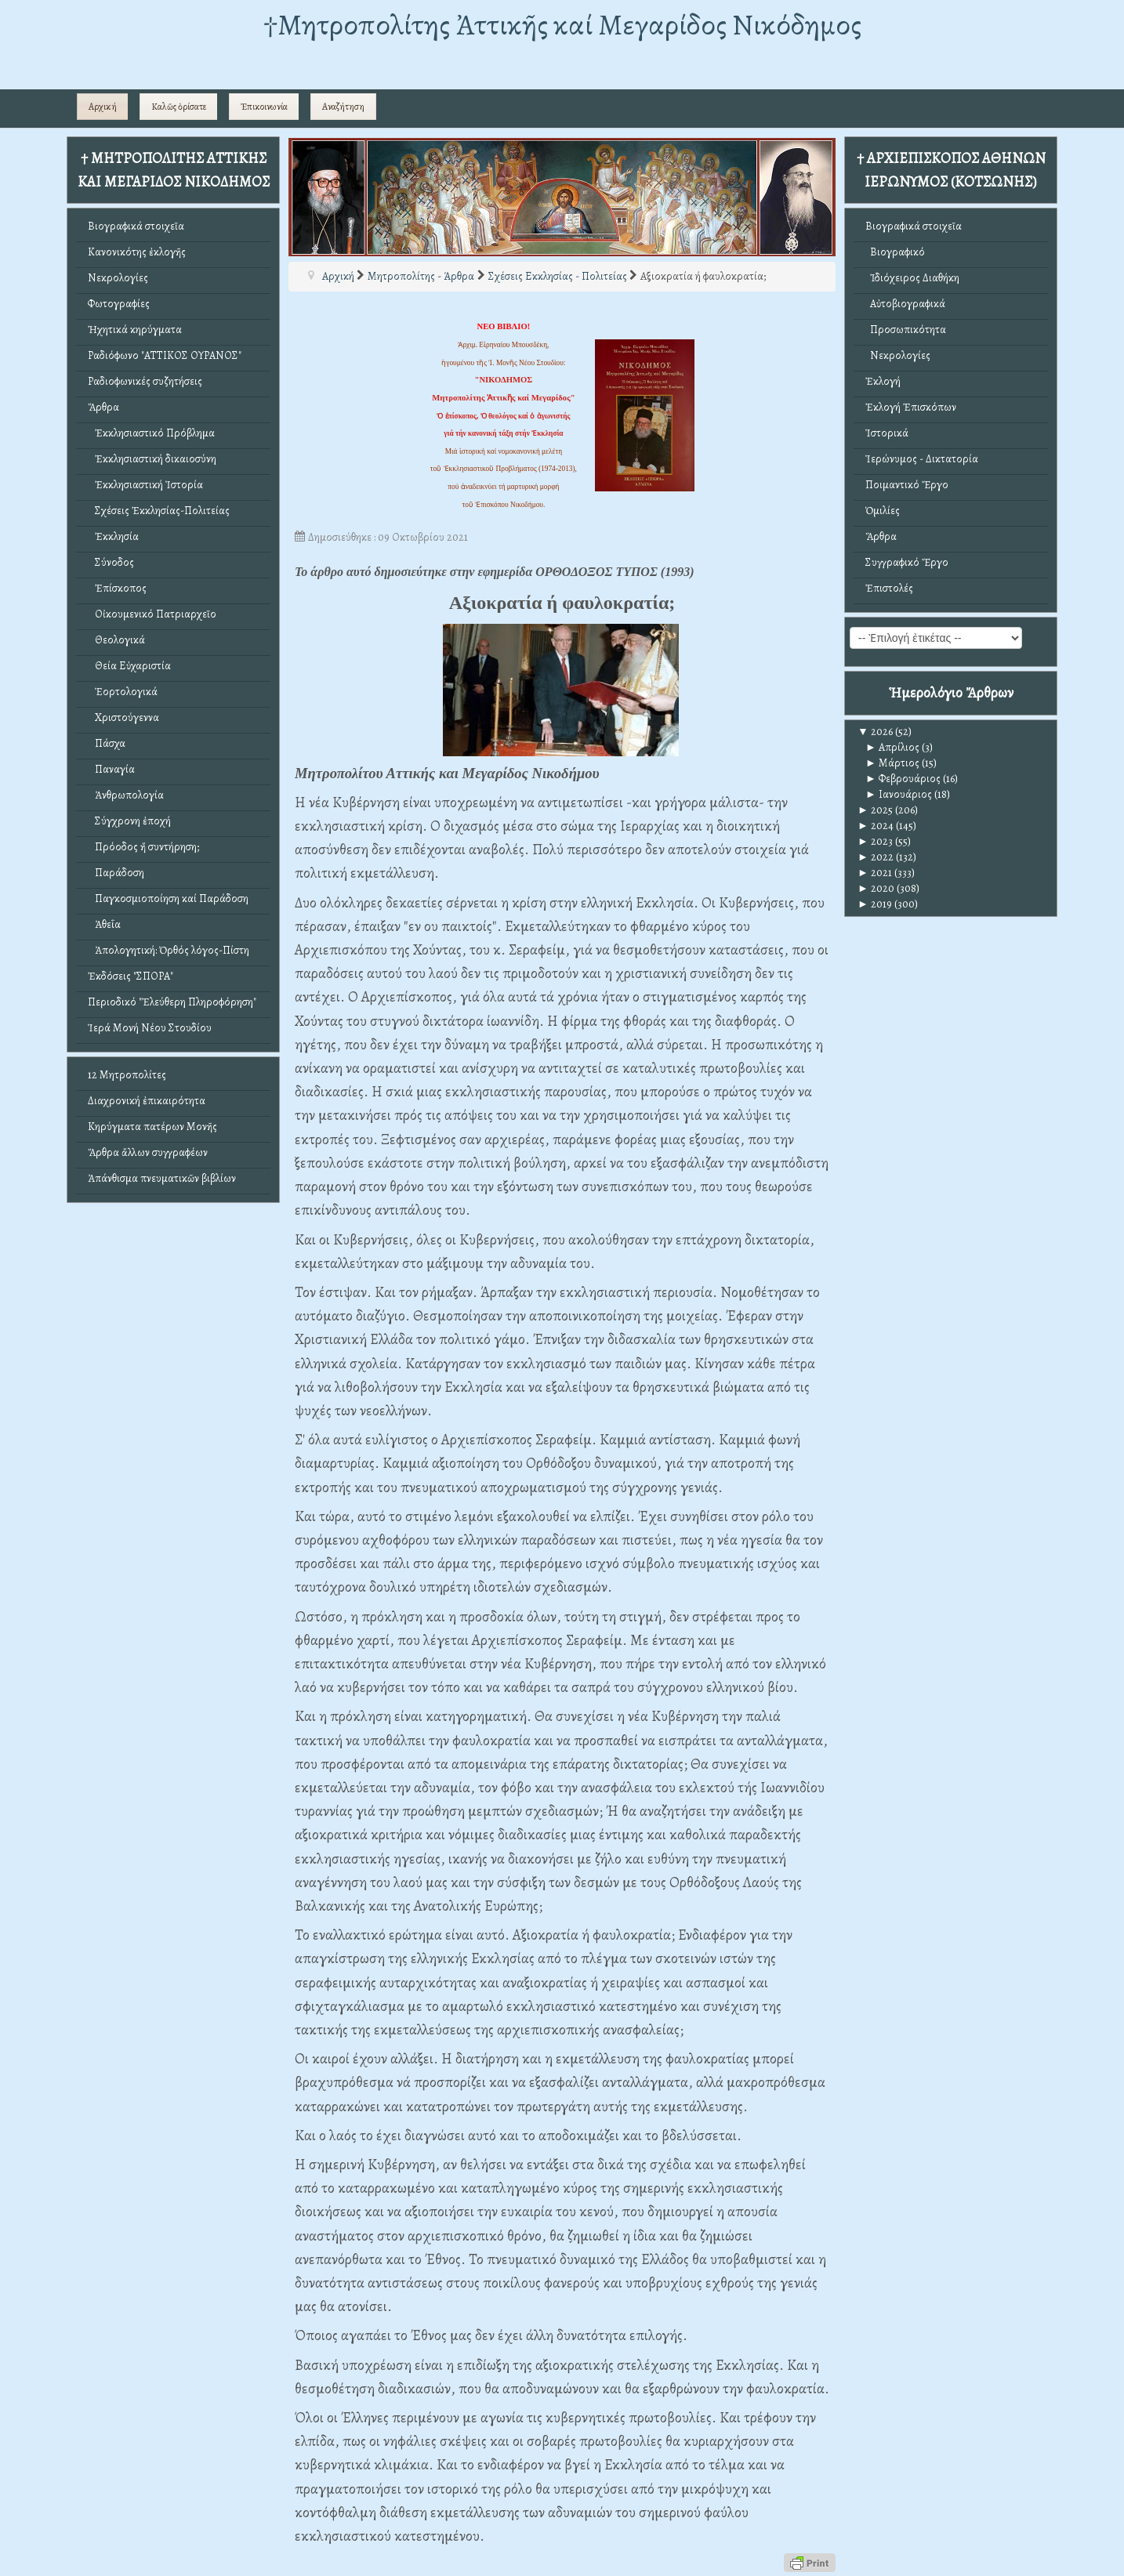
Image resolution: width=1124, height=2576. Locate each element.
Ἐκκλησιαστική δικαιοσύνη (152, 458)
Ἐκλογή (883, 381)
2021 (875, 872)
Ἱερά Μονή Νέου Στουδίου (150, 1027)
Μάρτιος (892, 762)
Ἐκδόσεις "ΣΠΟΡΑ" (130, 976)
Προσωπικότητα (905, 329)
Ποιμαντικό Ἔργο (906, 484)
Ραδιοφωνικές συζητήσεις (145, 381)
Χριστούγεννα (123, 717)
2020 (876, 888)
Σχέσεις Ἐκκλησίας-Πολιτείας (159, 510)
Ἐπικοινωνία (264, 106)
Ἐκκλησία (113, 536)
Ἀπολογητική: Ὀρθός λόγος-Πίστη (168, 950)
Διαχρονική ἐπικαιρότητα (146, 1100)
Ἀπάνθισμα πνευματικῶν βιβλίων (162, 1178)
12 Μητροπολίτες (127, 1074)
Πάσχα (106, 743)
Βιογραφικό (895, 252)
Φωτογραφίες (119, 303)
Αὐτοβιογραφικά (905, 303)
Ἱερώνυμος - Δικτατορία (921, 458)
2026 (875, 731)
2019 (875, 904)
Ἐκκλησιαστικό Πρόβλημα (151, 433)
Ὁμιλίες (882, 510)
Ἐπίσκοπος (117, 588)
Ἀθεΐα (104, 924)
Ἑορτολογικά (123, 691)
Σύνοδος (111, 562)
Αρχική (103, 106)
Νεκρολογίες (118, 277)
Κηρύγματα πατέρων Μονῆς (152, 1126)
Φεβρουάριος (903, 778)
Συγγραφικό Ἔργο (906, 562)
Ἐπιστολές (889, 588)
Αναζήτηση (343, 106)
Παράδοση (116, 872)
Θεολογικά (116, 639)
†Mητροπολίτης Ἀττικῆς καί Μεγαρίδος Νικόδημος (562, 25)
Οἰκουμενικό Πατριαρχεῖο (152, 614)
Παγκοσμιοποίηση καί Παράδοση (168, 898)
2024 (876, 825)
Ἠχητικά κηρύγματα (135, 329)
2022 (876, 857)
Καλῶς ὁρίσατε (178, 106)
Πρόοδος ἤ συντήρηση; (143, 846)
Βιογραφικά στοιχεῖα (136, 226)
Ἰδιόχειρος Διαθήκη (912, 277)
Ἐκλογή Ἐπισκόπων (910, 407)
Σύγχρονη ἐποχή (129, 820)
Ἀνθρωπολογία (126, 795)
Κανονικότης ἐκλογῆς (137, 252)
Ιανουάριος (898, 794)
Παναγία (111, 769)
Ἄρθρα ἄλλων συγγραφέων (148, 1152)
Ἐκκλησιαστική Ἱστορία (145, 484)
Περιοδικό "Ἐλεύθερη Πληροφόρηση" (172, 1002)
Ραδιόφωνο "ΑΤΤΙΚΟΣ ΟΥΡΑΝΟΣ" (164, 355)
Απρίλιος (892, 747)
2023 (875, 841)
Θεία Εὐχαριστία (129, 665)
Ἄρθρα (103, 407)
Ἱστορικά (886, 433)
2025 (875, 810)
